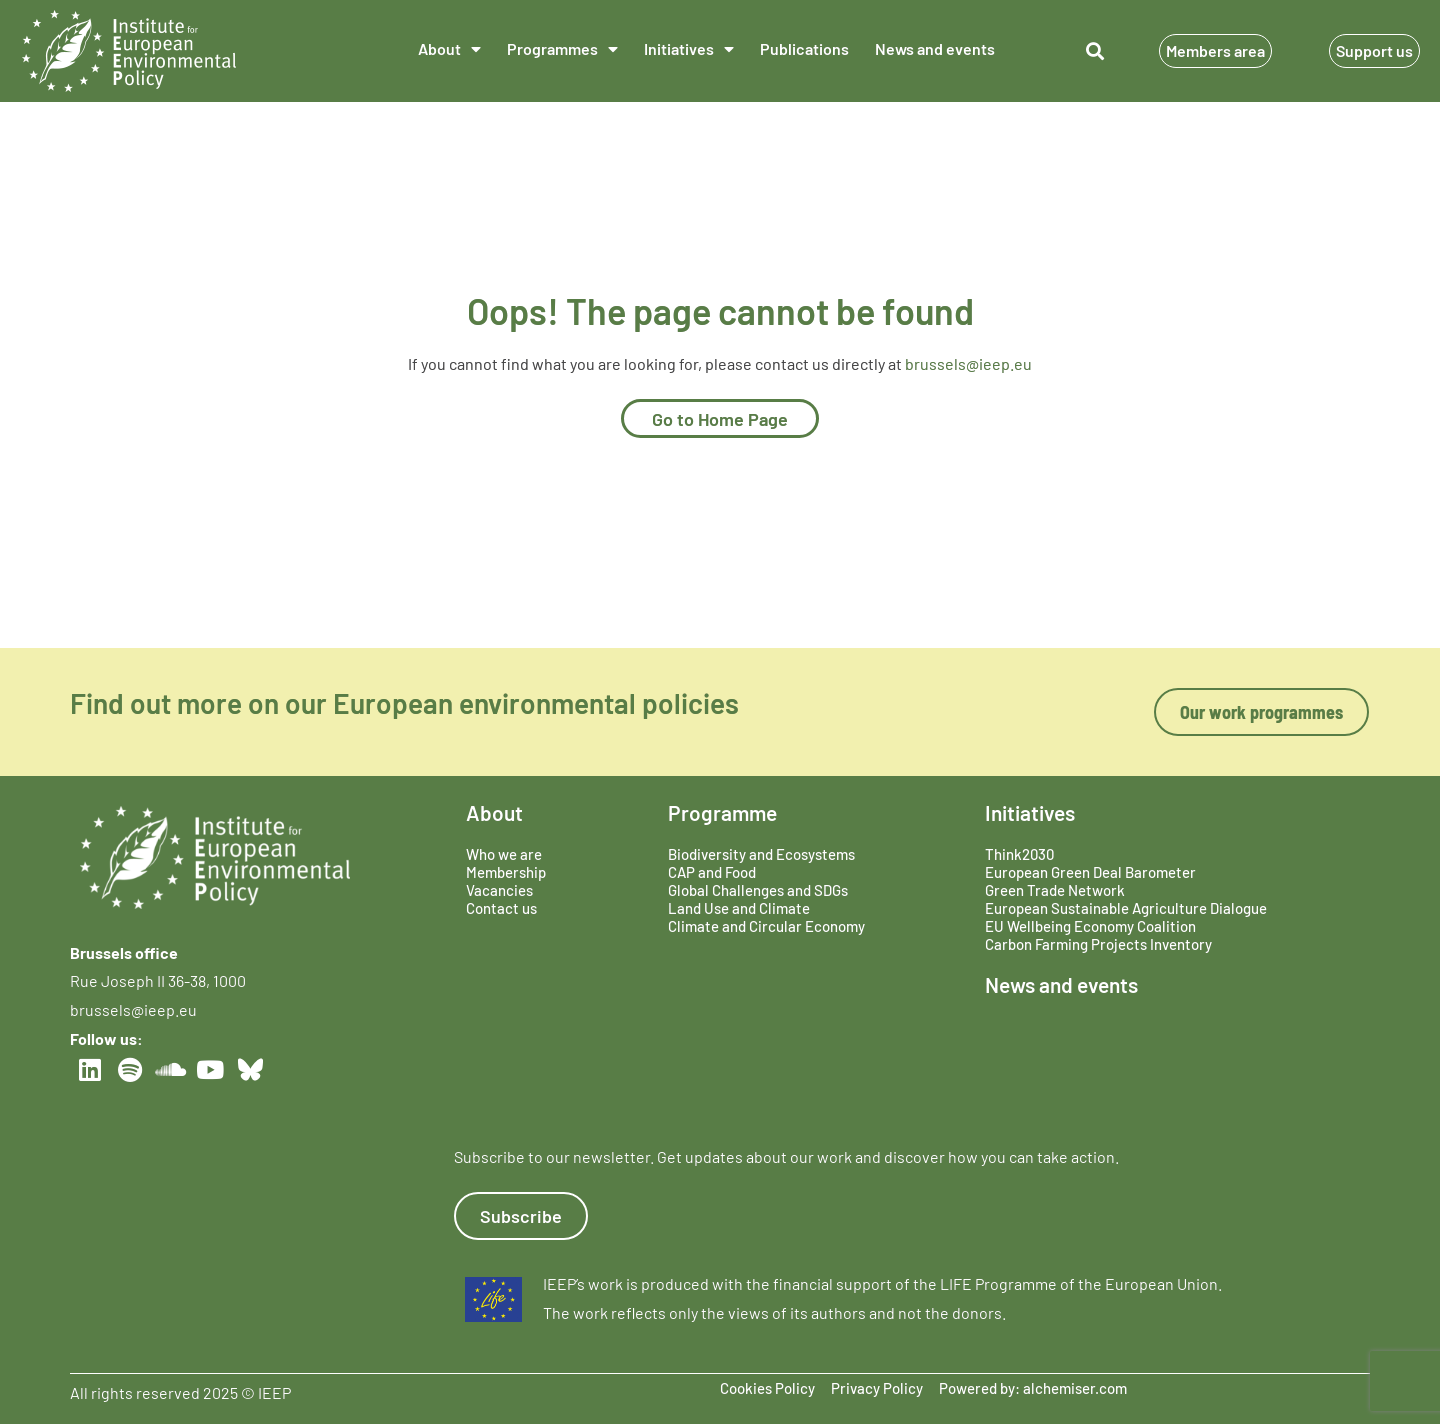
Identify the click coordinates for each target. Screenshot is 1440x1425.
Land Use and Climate (739, 908)
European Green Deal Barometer (1090, 872)
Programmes (562, 49)
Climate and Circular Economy (766, 926)
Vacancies (499, 890)
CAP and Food (712, 872)
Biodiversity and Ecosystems (761, 854)
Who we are (504, 854)
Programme (722, 812)
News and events (935, 48)
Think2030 (1019, 854)
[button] (1094, 51)
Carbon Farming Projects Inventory (1098, 944)
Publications (804, 48)
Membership (506, 872)
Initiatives (689, 49)
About (449, 49)
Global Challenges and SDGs (758, 890)
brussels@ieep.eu (968, 363)
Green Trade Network (1055, 890)
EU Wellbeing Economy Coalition (1090, 926)
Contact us (501, 908)
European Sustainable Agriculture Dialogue (1126, 908)
